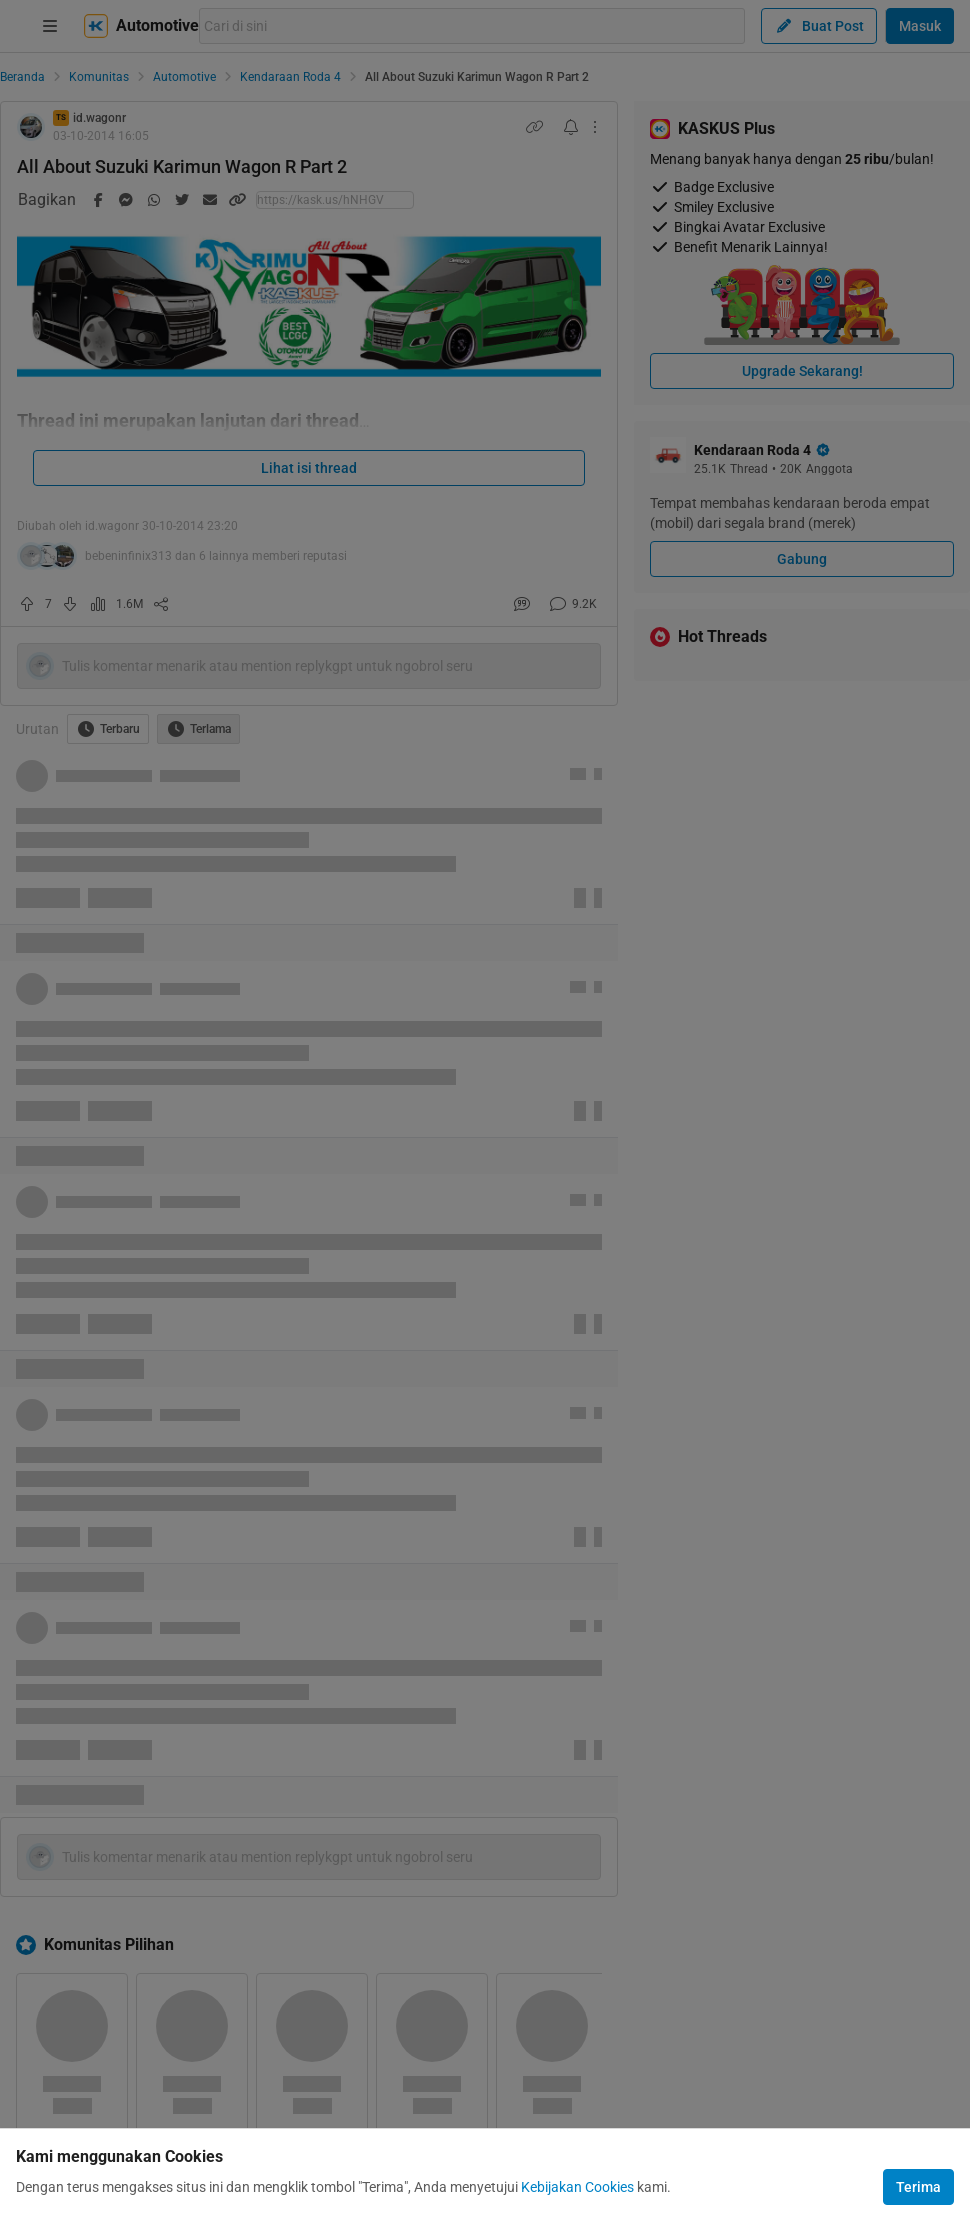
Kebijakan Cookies (577, 2187)
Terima (918, 2187)
